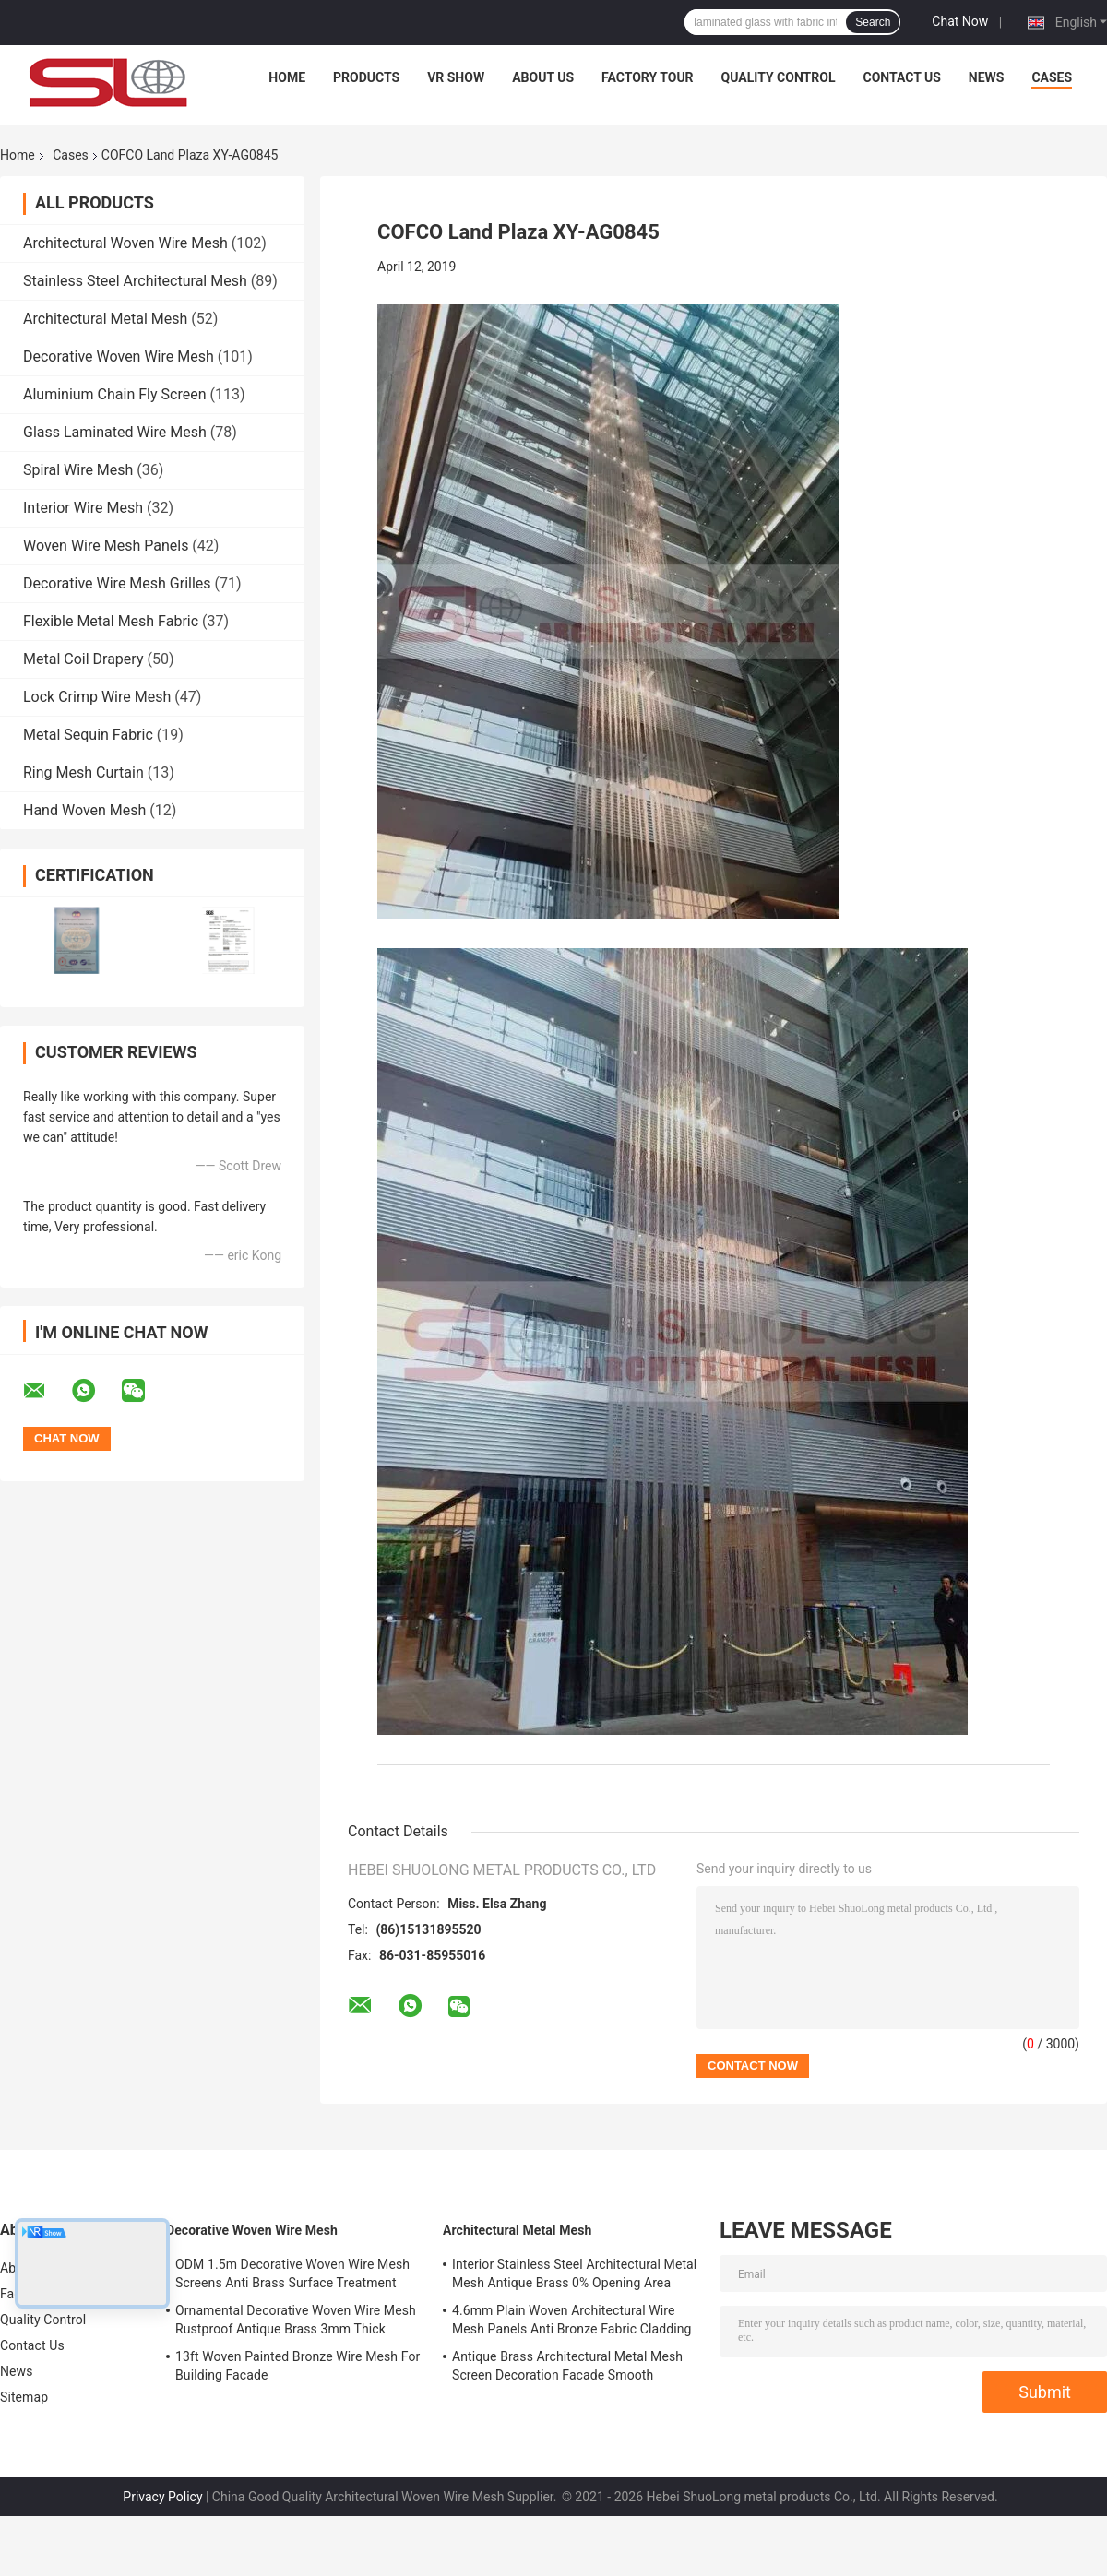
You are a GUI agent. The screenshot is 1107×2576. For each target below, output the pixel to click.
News (987, 77)
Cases (1051, 77)
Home (286, 77)
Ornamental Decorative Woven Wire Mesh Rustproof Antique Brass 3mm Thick (295, 2319)
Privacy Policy (162, 2496)
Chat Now (960, 21)
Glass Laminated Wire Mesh (115, 432)
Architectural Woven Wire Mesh (125, 243)
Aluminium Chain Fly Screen (114, 394)
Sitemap (24, 2397)
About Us (543, 77)
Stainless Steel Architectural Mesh (135, 281)
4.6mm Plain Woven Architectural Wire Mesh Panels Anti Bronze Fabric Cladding (572, 2319)
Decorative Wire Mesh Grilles (117, 583)
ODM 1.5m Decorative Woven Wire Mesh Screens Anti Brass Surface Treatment (292, 2273)
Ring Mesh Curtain (83, 772)
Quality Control (778, 77)
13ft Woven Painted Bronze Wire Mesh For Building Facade (297, 2365)
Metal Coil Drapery (83, 659)
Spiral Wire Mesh (78, 470)
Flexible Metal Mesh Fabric (110, 621)
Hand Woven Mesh (84, 810)
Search (872, 22)
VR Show (455, 77)
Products (366, 77)
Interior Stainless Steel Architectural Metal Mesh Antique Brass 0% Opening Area (574, 2273)
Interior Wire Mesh (83, 507)
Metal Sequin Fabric (88, 734)
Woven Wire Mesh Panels (105, 545)
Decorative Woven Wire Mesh (118, 356)
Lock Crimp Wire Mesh (97, 697)
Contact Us (901, 77)
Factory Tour (647, 77)
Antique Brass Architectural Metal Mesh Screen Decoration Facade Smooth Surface (567, 2368)
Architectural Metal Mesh (105, 318)
